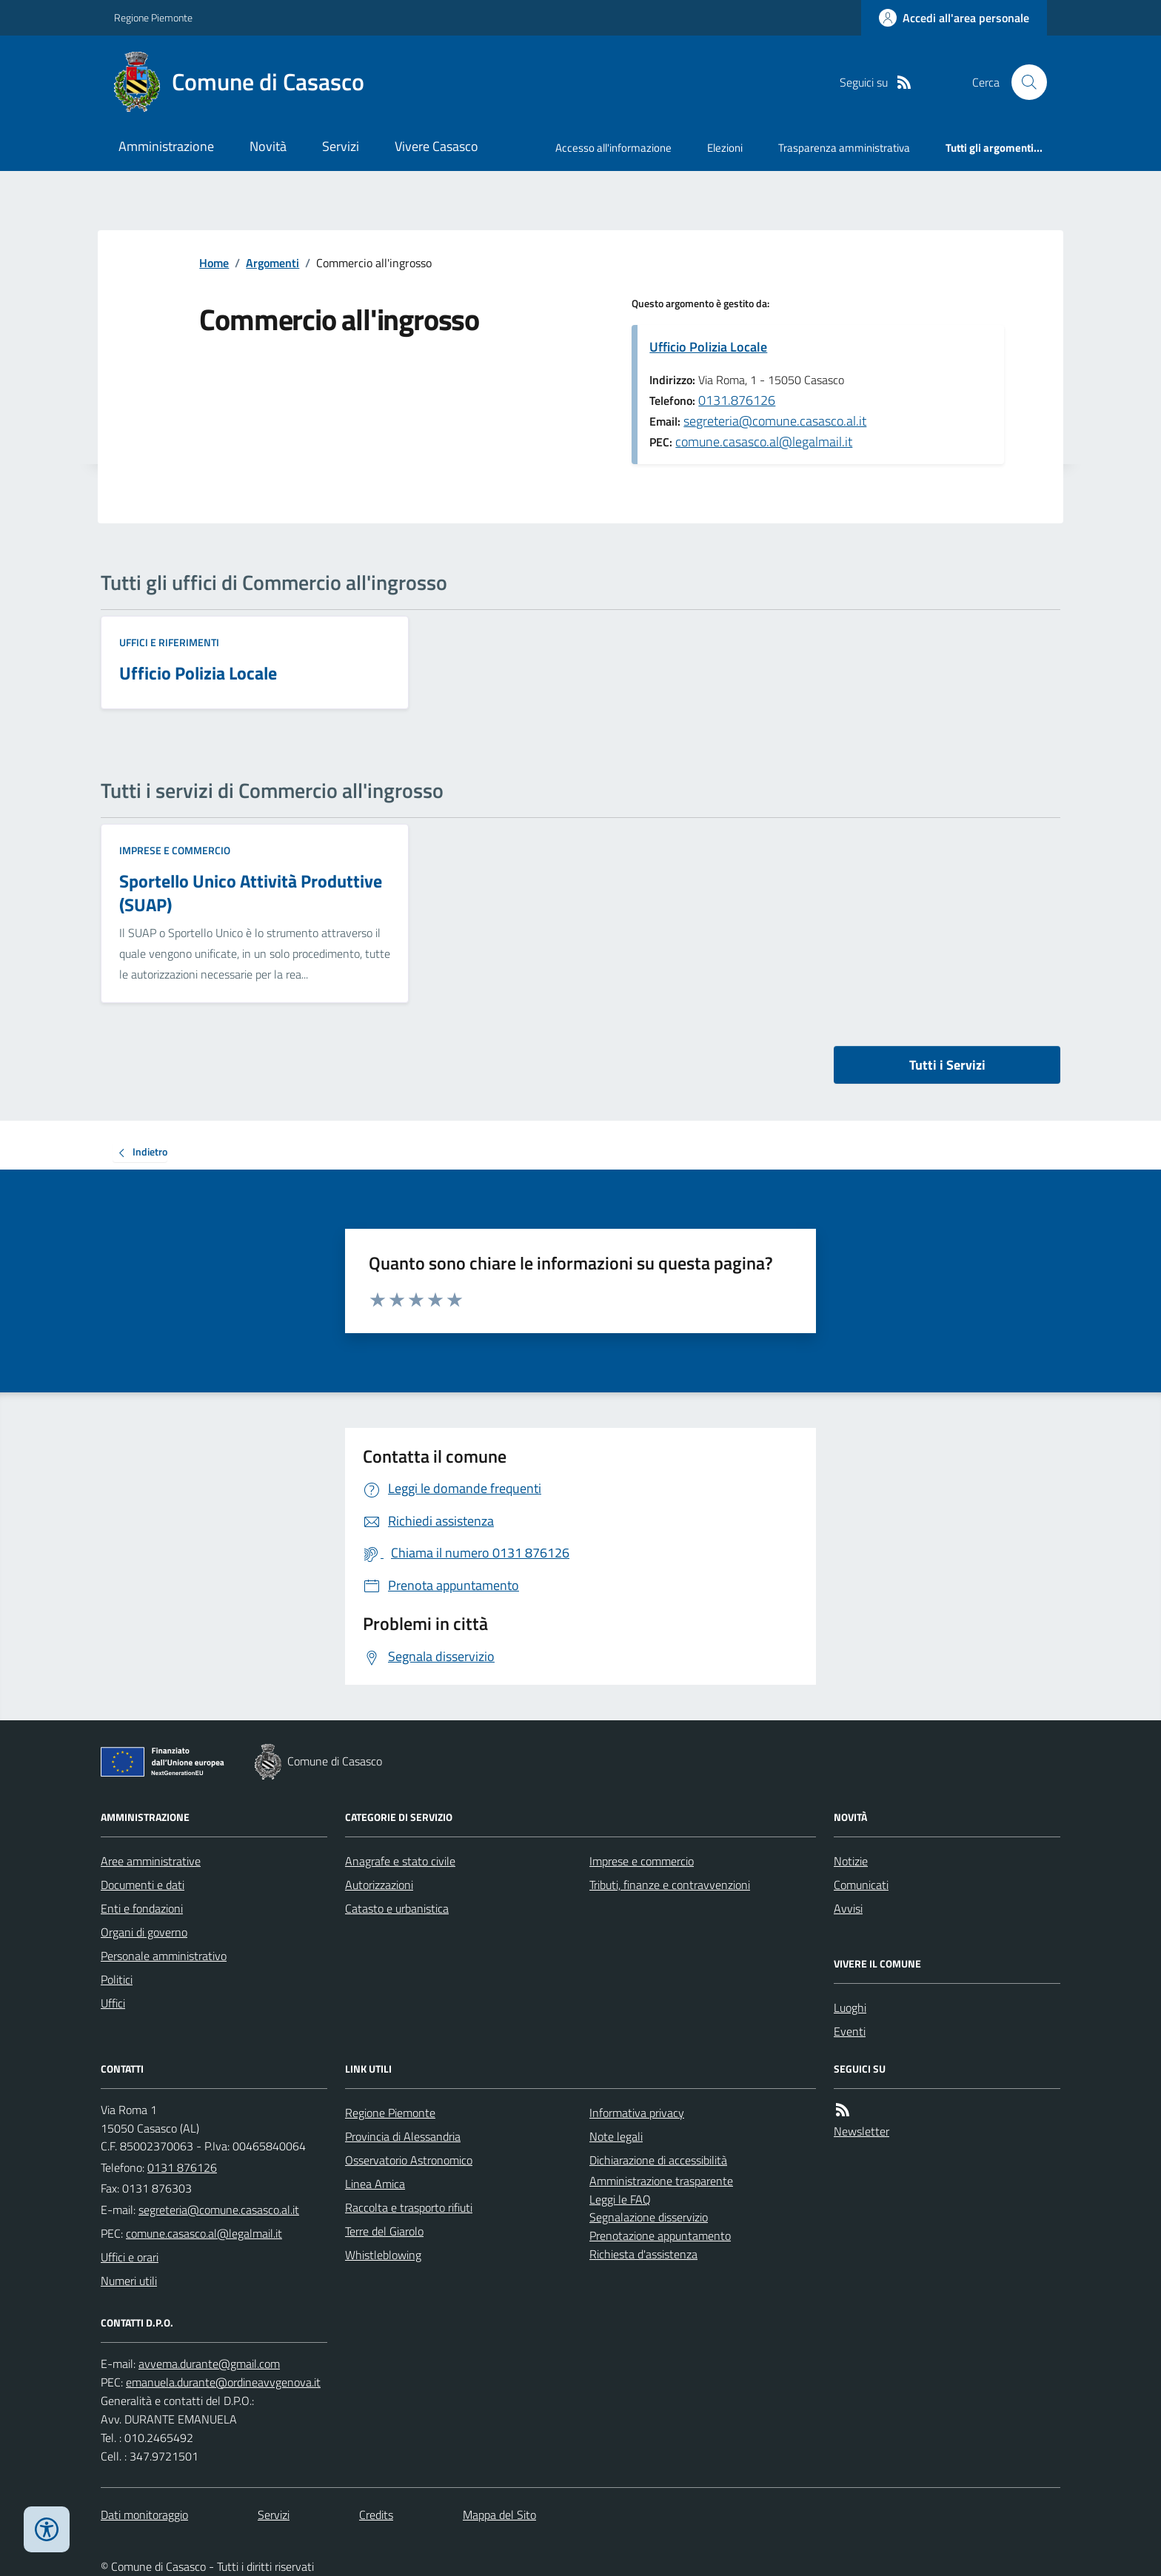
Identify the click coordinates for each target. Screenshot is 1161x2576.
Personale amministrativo (164, 1956)
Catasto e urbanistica (397, 1908)
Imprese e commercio (174, 850)
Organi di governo (144, 1932)
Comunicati (861, 1885)
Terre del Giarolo (384, 2231)
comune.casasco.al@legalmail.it (763, 442)
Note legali (616, 2136)
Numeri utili (129, 2281)
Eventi (850, 2031)
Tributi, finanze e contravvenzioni (669, 1885)
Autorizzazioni (379, 1885)
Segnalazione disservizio (648, 2217)
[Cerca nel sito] (1023, 82)
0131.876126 (736, 400)
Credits (376, 2514)
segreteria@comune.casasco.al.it (774, 421)
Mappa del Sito (499, 2514)
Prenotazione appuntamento (660, 2235)
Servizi (340, 146)
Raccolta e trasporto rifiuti (408, 2207)
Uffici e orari (129, 2257)
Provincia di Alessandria (403, 2136)
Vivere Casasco (436, 146)
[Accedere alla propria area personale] (954, 18)
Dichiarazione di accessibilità (658, 2160)
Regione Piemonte (153, 17)
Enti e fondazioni (142, 1908)
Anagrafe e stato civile (400, 1861)
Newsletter (861, 2131)
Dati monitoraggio (144, 2514)
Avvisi (848, 1908)
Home (214, 263)
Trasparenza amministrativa (844, 147)
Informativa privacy (636, 2112)
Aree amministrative (151, 1861)
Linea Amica (375, 2184)
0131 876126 (182, 2167)
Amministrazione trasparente (661, 2181)
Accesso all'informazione (613, 147)
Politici (117, 1979)
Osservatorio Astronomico (408, 2160)
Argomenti (272, 263)
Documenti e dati (142, 1885)
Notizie (851, 1861)
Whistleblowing (383, 2255)
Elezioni (725, 147)
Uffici (113, 2003)
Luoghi (850, 2007)
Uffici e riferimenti (169, 642)
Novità (268, 146)
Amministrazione (166, 146)
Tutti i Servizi (947, 1065)
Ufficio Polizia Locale (708, 347)
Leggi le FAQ (620, 2199)
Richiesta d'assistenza (643, 2254)
